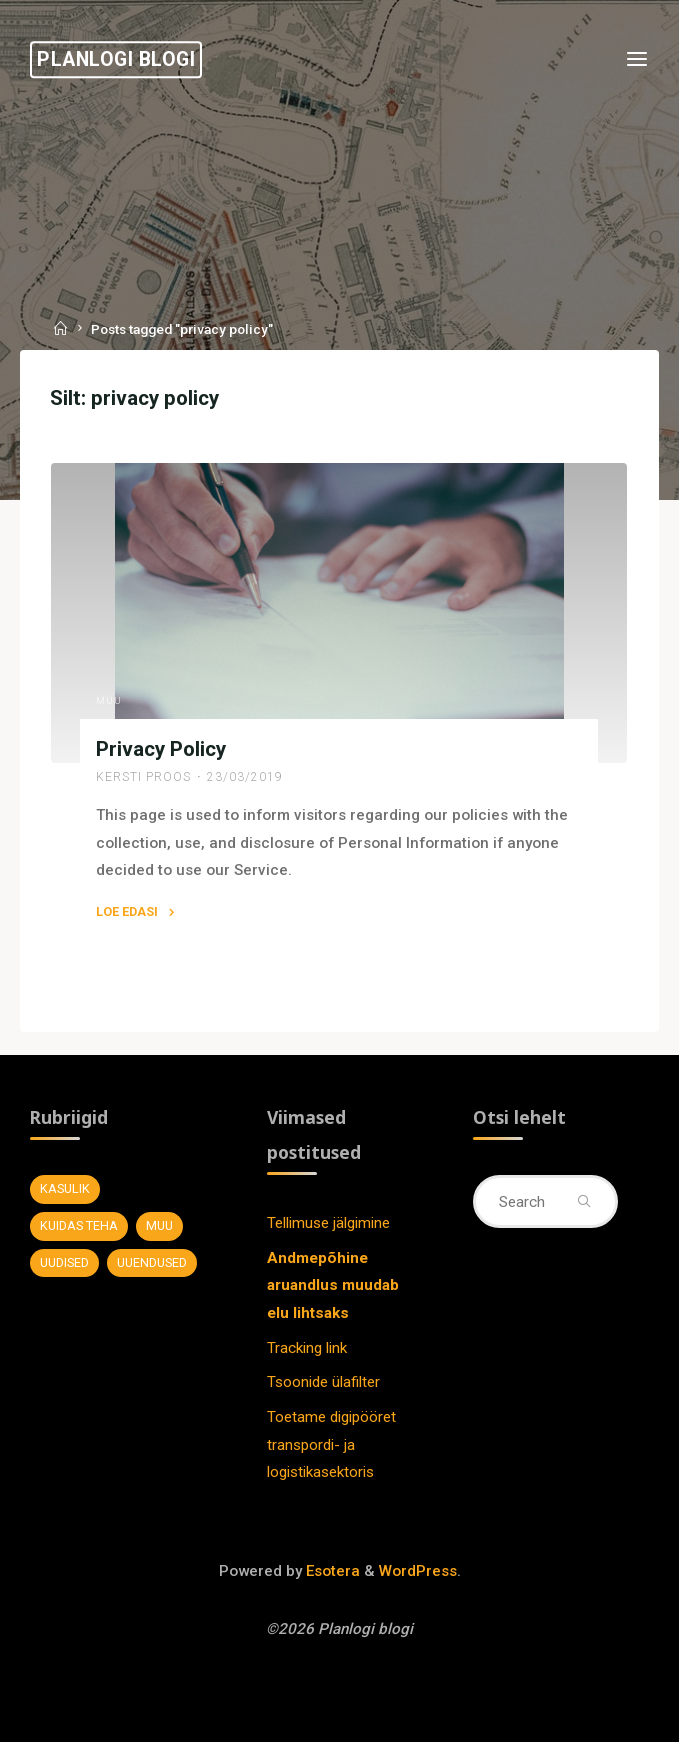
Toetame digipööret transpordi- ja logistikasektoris (331, 1444)
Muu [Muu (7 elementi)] (159, 1225)
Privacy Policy (161, 749)
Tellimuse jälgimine (328, 1223)
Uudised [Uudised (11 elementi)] (64, 1262)
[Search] (583, 1201)
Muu (109, 700)
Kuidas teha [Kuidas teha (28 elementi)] (79, 1225)
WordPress (418, 1571)
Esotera (331, 1571)
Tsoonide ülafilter (323, 1382)
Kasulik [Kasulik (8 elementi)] (65, 1188)
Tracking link (307, 1348)
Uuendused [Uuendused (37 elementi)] (152, 1262)
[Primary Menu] (637, 60)
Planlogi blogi (116, 59)
